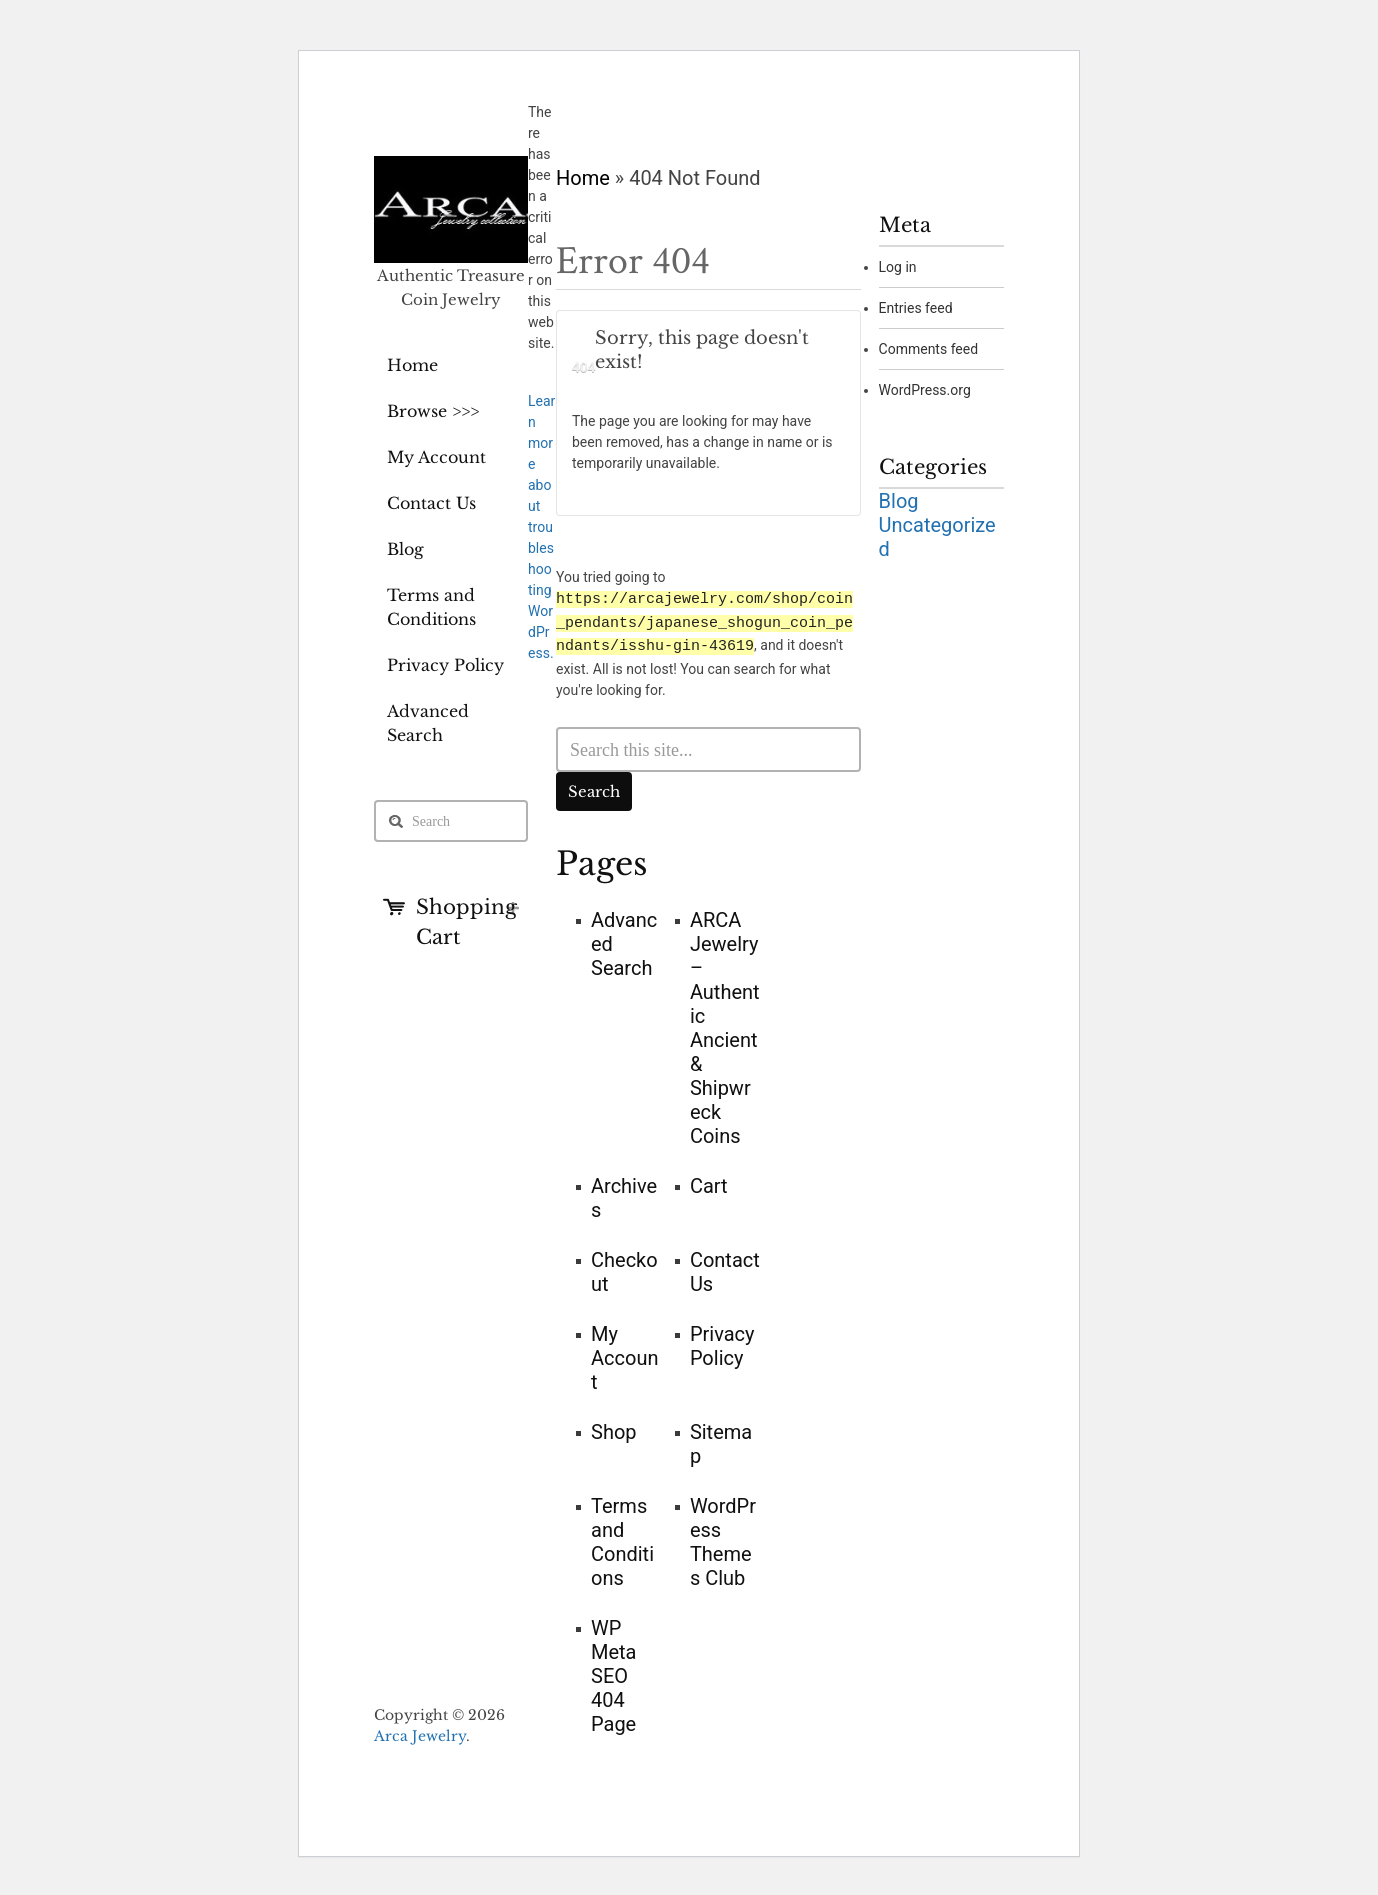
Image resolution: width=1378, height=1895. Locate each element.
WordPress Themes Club (723, 1540)
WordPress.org (925, 390)
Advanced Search (428, 723)
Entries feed (916, 308)
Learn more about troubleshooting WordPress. (541, 527)
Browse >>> (433, 411)
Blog (405, 549)
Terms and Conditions (431, 607)
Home (412, 365)
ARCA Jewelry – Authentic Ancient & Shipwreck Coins (725, 1026)
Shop (614, 1430)
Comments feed (929, 349)
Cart (709, 1184)
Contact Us (431, 503)
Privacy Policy (445, 665)
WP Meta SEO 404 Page (614, 1674)
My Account (436, 457)
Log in (898, 267)
